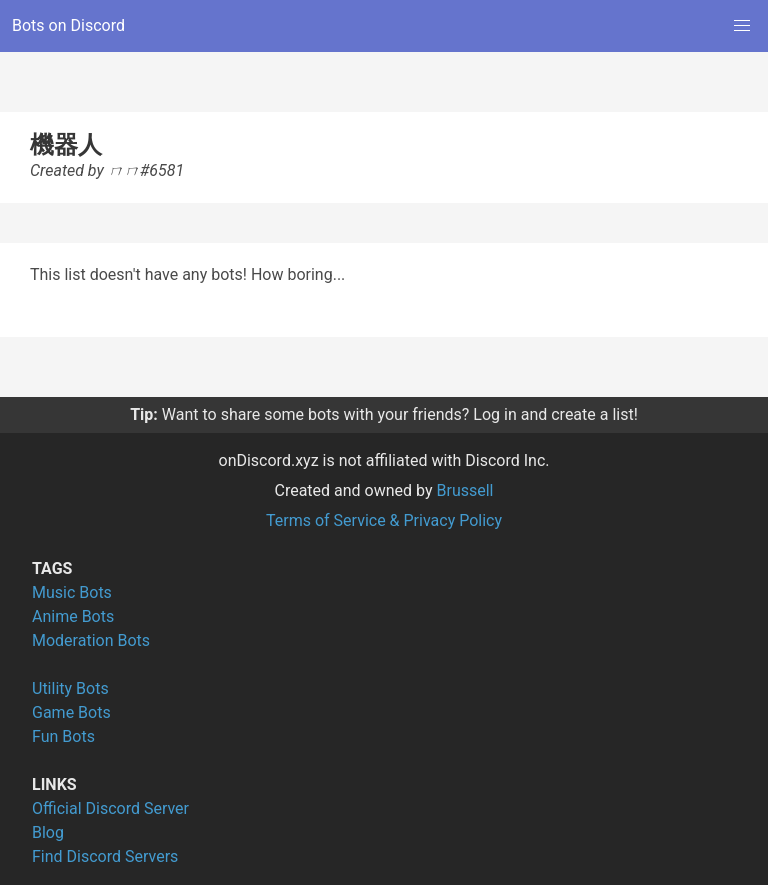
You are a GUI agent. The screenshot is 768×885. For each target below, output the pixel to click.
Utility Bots (70, 688)
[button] (742, 26)
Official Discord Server (110, 808)
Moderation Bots (91, 640)
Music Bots (72, 592)
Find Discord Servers (105, 856)
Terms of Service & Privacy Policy (384, 520)
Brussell (465, 490)
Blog (48, 832)
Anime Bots (73, 616)
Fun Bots (63, 736)
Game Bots (71, 712)
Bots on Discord (68, 25)
